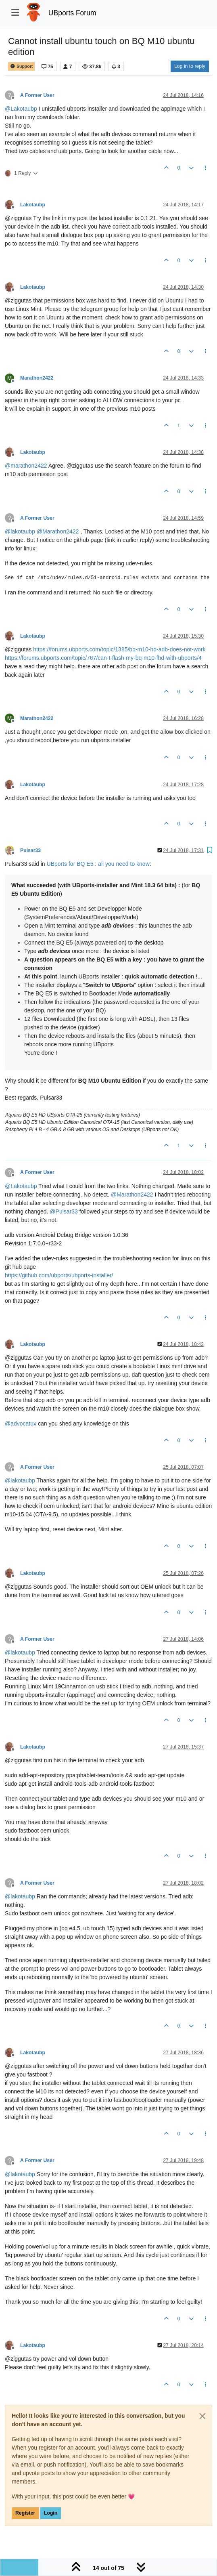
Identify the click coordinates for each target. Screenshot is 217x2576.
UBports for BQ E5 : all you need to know (98, 864)
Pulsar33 (30, 850)
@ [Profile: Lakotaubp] (21, 108)
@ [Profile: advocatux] (20, 1423)
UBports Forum (72, 13)
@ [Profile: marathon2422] (26, 465)
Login (50, 2513)
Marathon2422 (36, 378)
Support (21, 66)
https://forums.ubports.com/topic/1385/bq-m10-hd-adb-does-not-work (119, 649)
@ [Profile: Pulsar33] (63, 1211)
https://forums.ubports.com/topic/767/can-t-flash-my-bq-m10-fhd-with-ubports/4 (103, 658)
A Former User (37, 95)
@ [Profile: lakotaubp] (20, 531)
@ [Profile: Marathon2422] (58, 531)
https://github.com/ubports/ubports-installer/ (59, 1275)
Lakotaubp (32, 205)
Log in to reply (189, 66)
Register (25, 2513)
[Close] (202, 2416)
